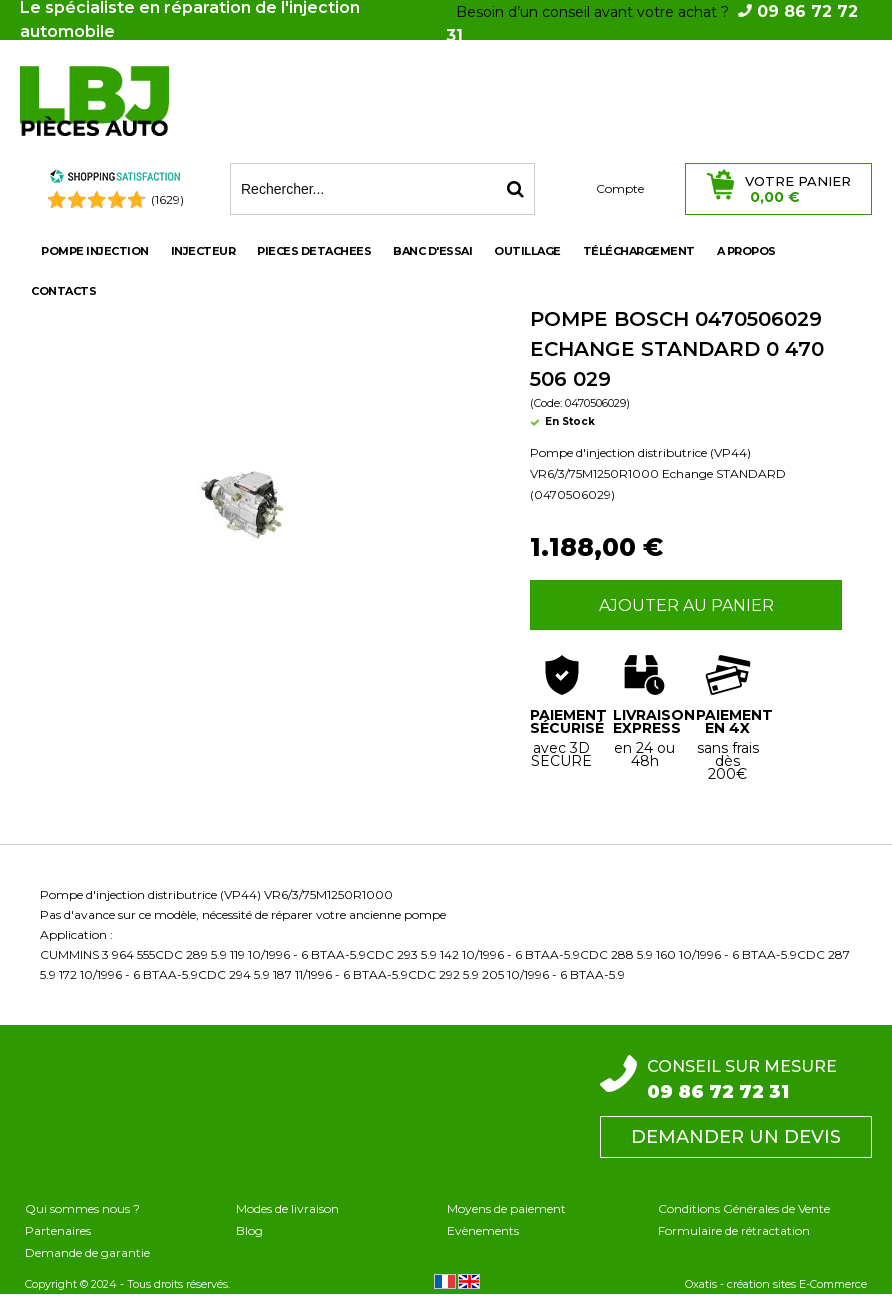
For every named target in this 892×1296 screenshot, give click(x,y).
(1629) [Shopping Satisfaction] (167, 199)
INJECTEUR (203, 251)
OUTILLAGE (527, 251)
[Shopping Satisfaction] (115, 179)
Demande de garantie (87, 1252)
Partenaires (58, 1230)
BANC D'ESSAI (432, 251)
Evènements (483, 1230)
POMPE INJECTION (95, 251)
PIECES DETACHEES (314, 251)
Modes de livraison (287, 1208)
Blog (249, 1230)
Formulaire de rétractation (734, 1230)
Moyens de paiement (506, 1208)
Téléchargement (639, 251)
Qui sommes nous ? (82, 1208)
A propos (746, 251)
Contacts (63, 291)
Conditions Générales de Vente (744, 1208)
